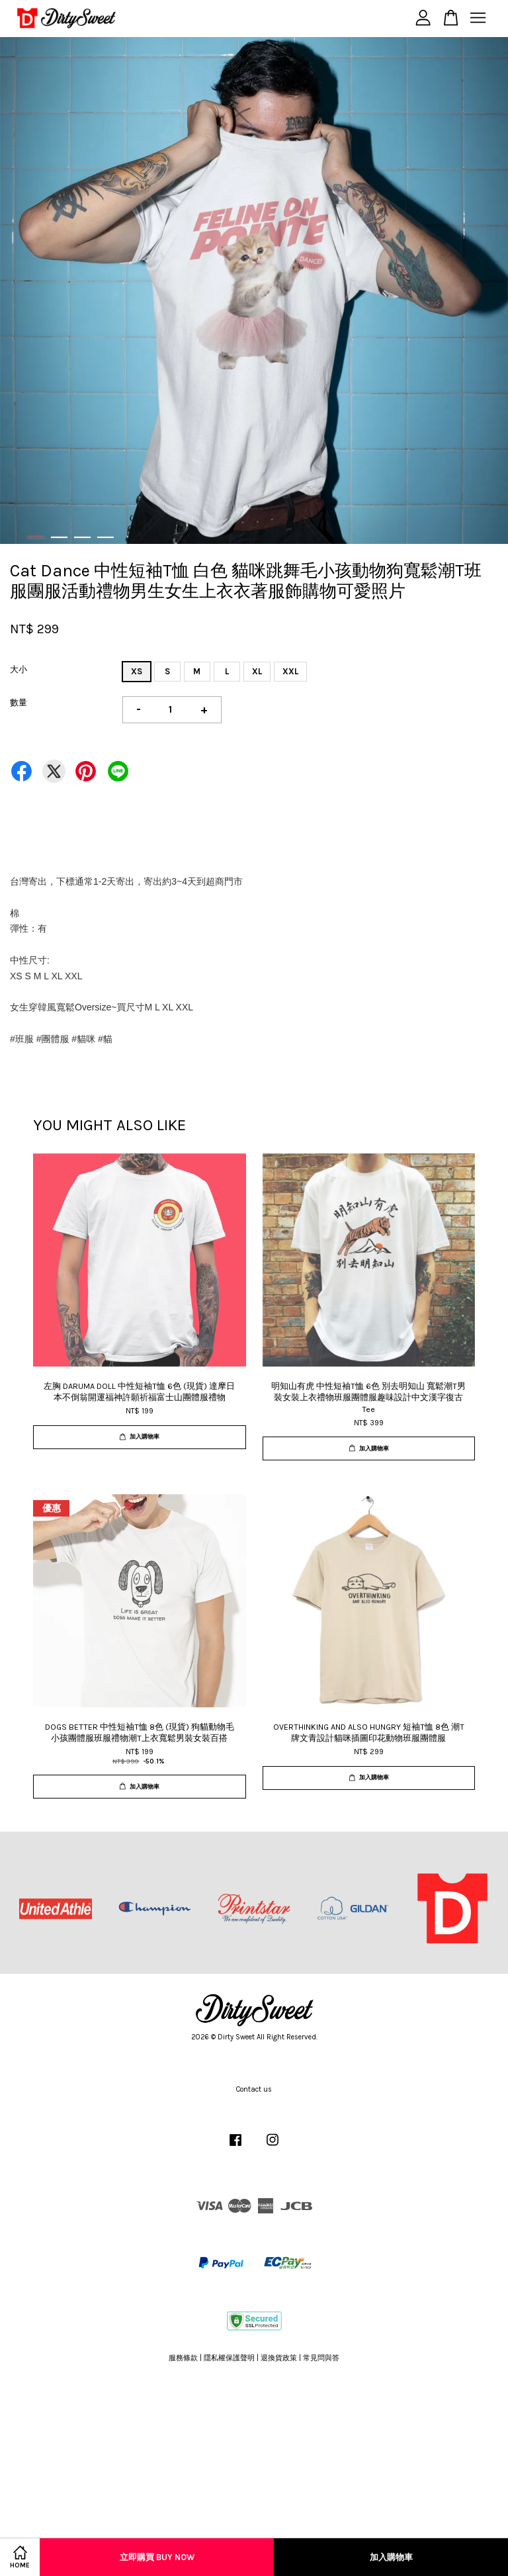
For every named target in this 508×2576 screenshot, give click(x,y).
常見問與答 (321, 2358)
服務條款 (183, 2358)
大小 (18, 669)
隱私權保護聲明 (229, 2358)
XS (136, 671)
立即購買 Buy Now (157, 2557)
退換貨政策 (279, 2358)
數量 (18, 702)
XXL (290, 671)
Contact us (254, 2089)
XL (257, 671)
